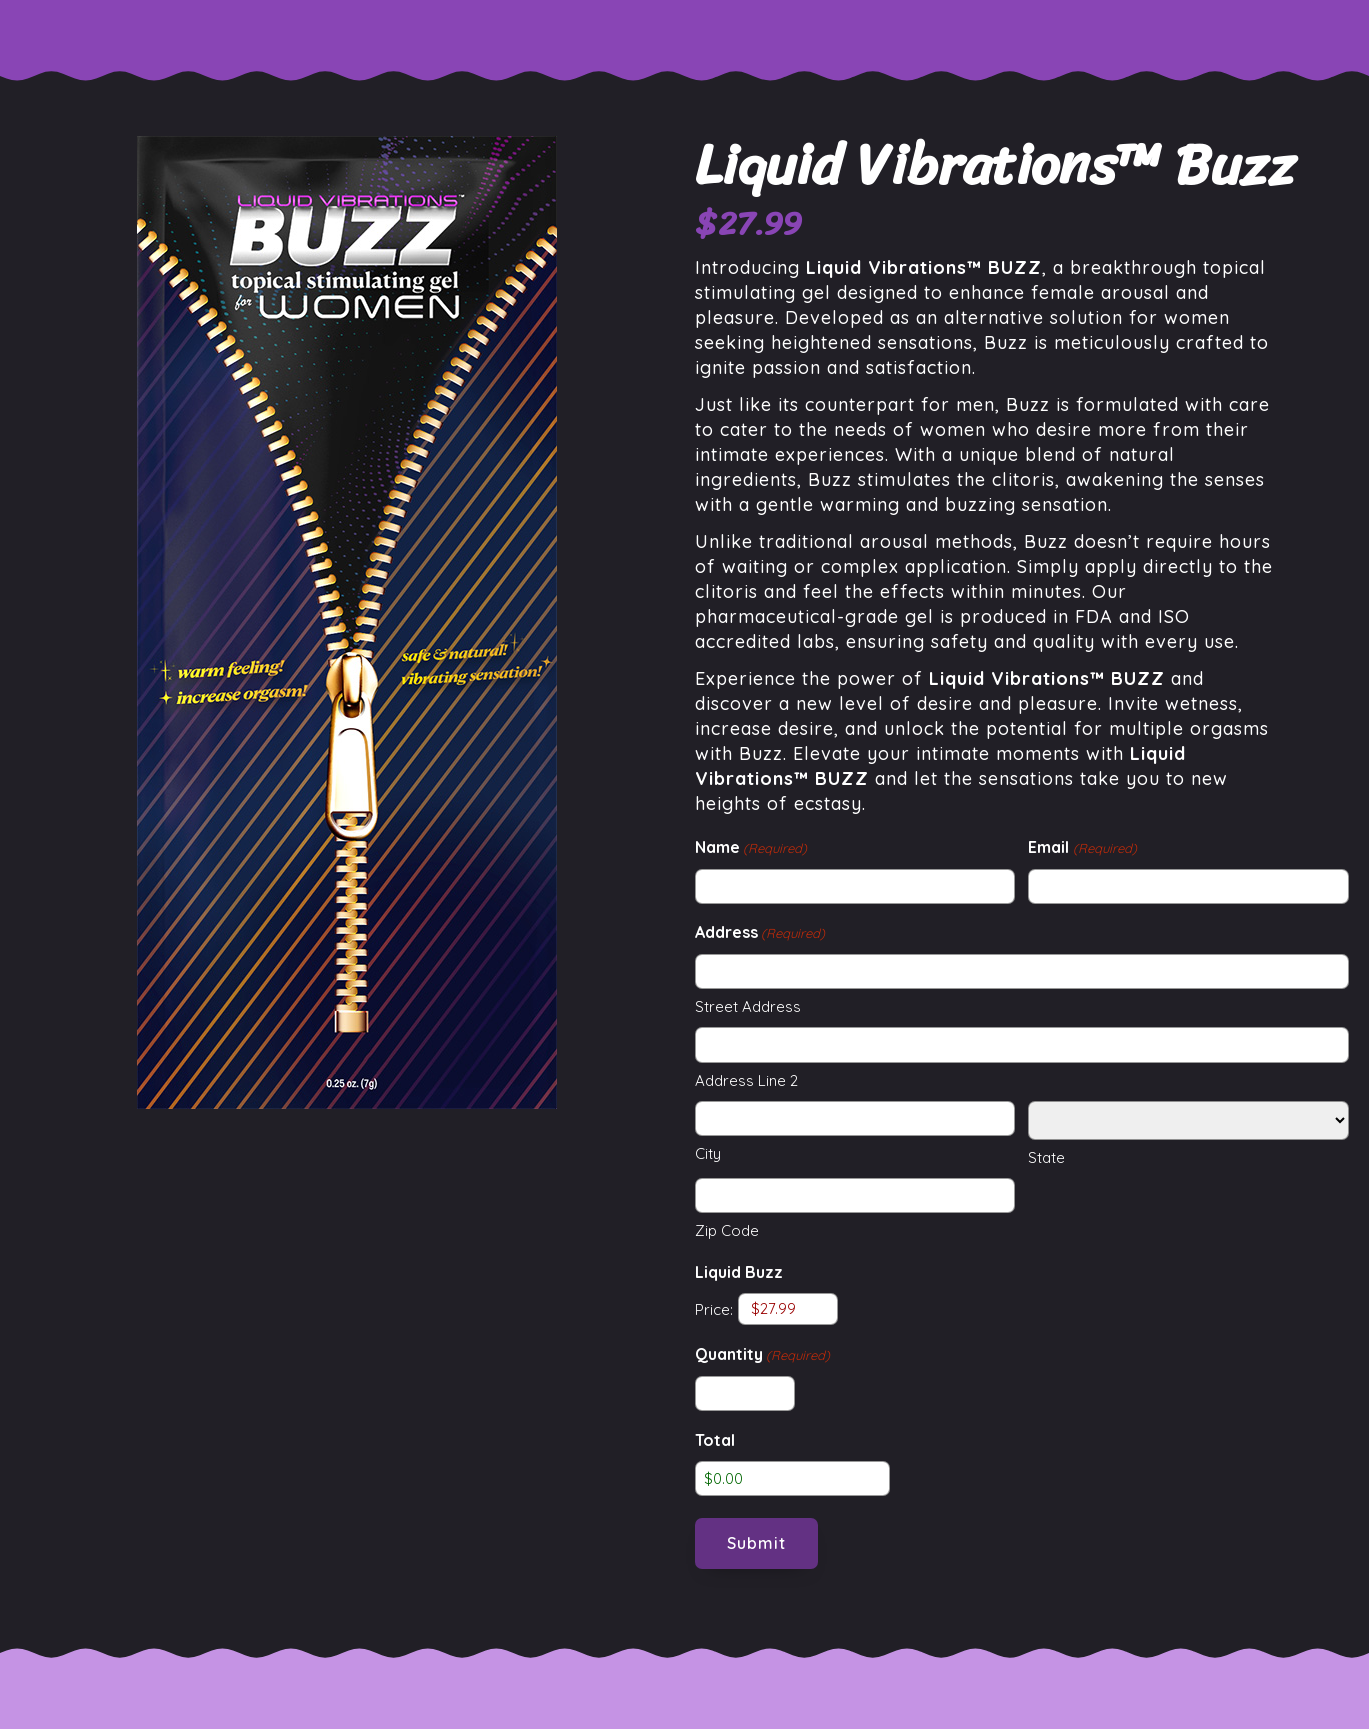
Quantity (762, 1355)
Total (715, 1440)
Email (1082, 848)
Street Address (748, 1006)
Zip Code (727, 1230)
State (1046, 1157)
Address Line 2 (746, 1080)
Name (751, 848)
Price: (714, 1308)
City (708, 1153)
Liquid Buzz (739, 1272)
